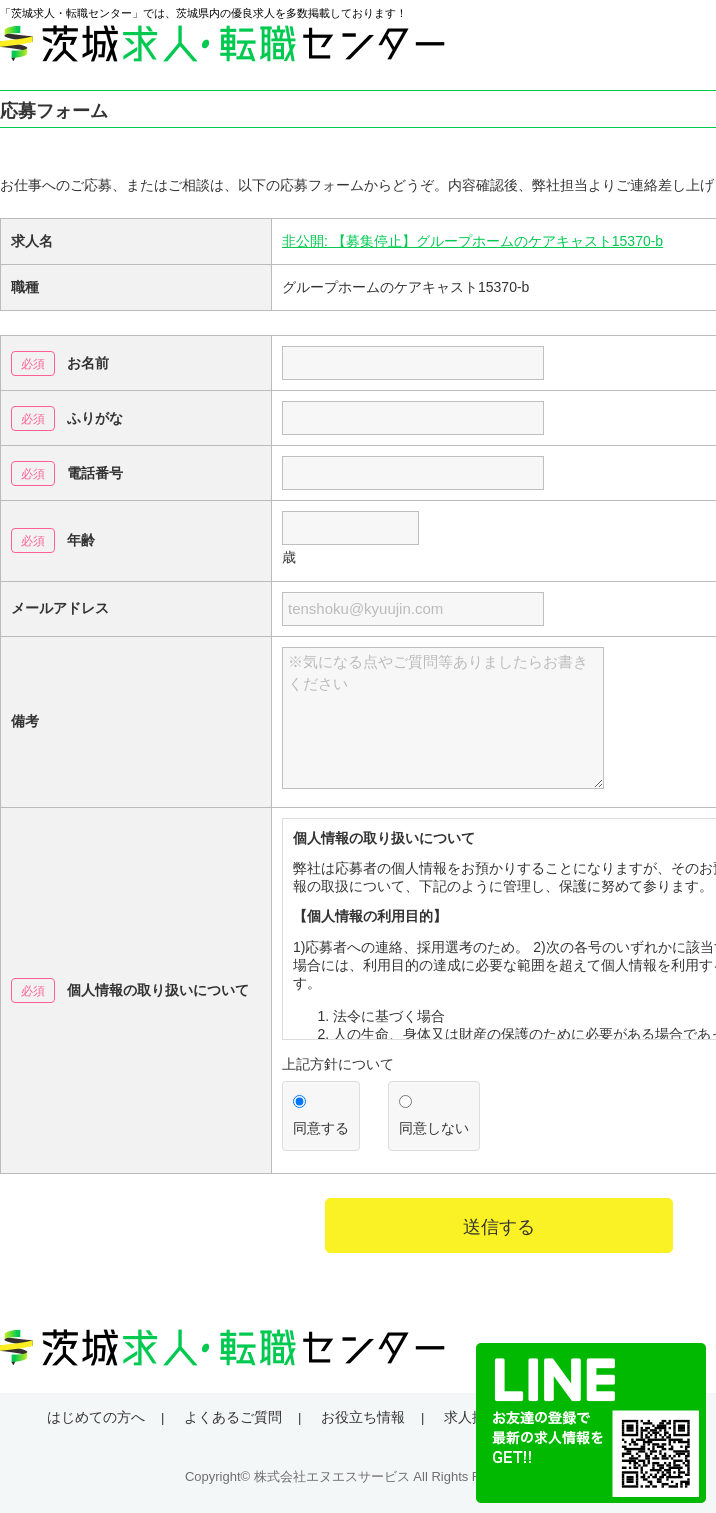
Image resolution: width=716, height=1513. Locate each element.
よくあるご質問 (233, 1417)
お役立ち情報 (363, 1417)
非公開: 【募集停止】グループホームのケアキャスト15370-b (472, 241)
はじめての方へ (96, 1417)
